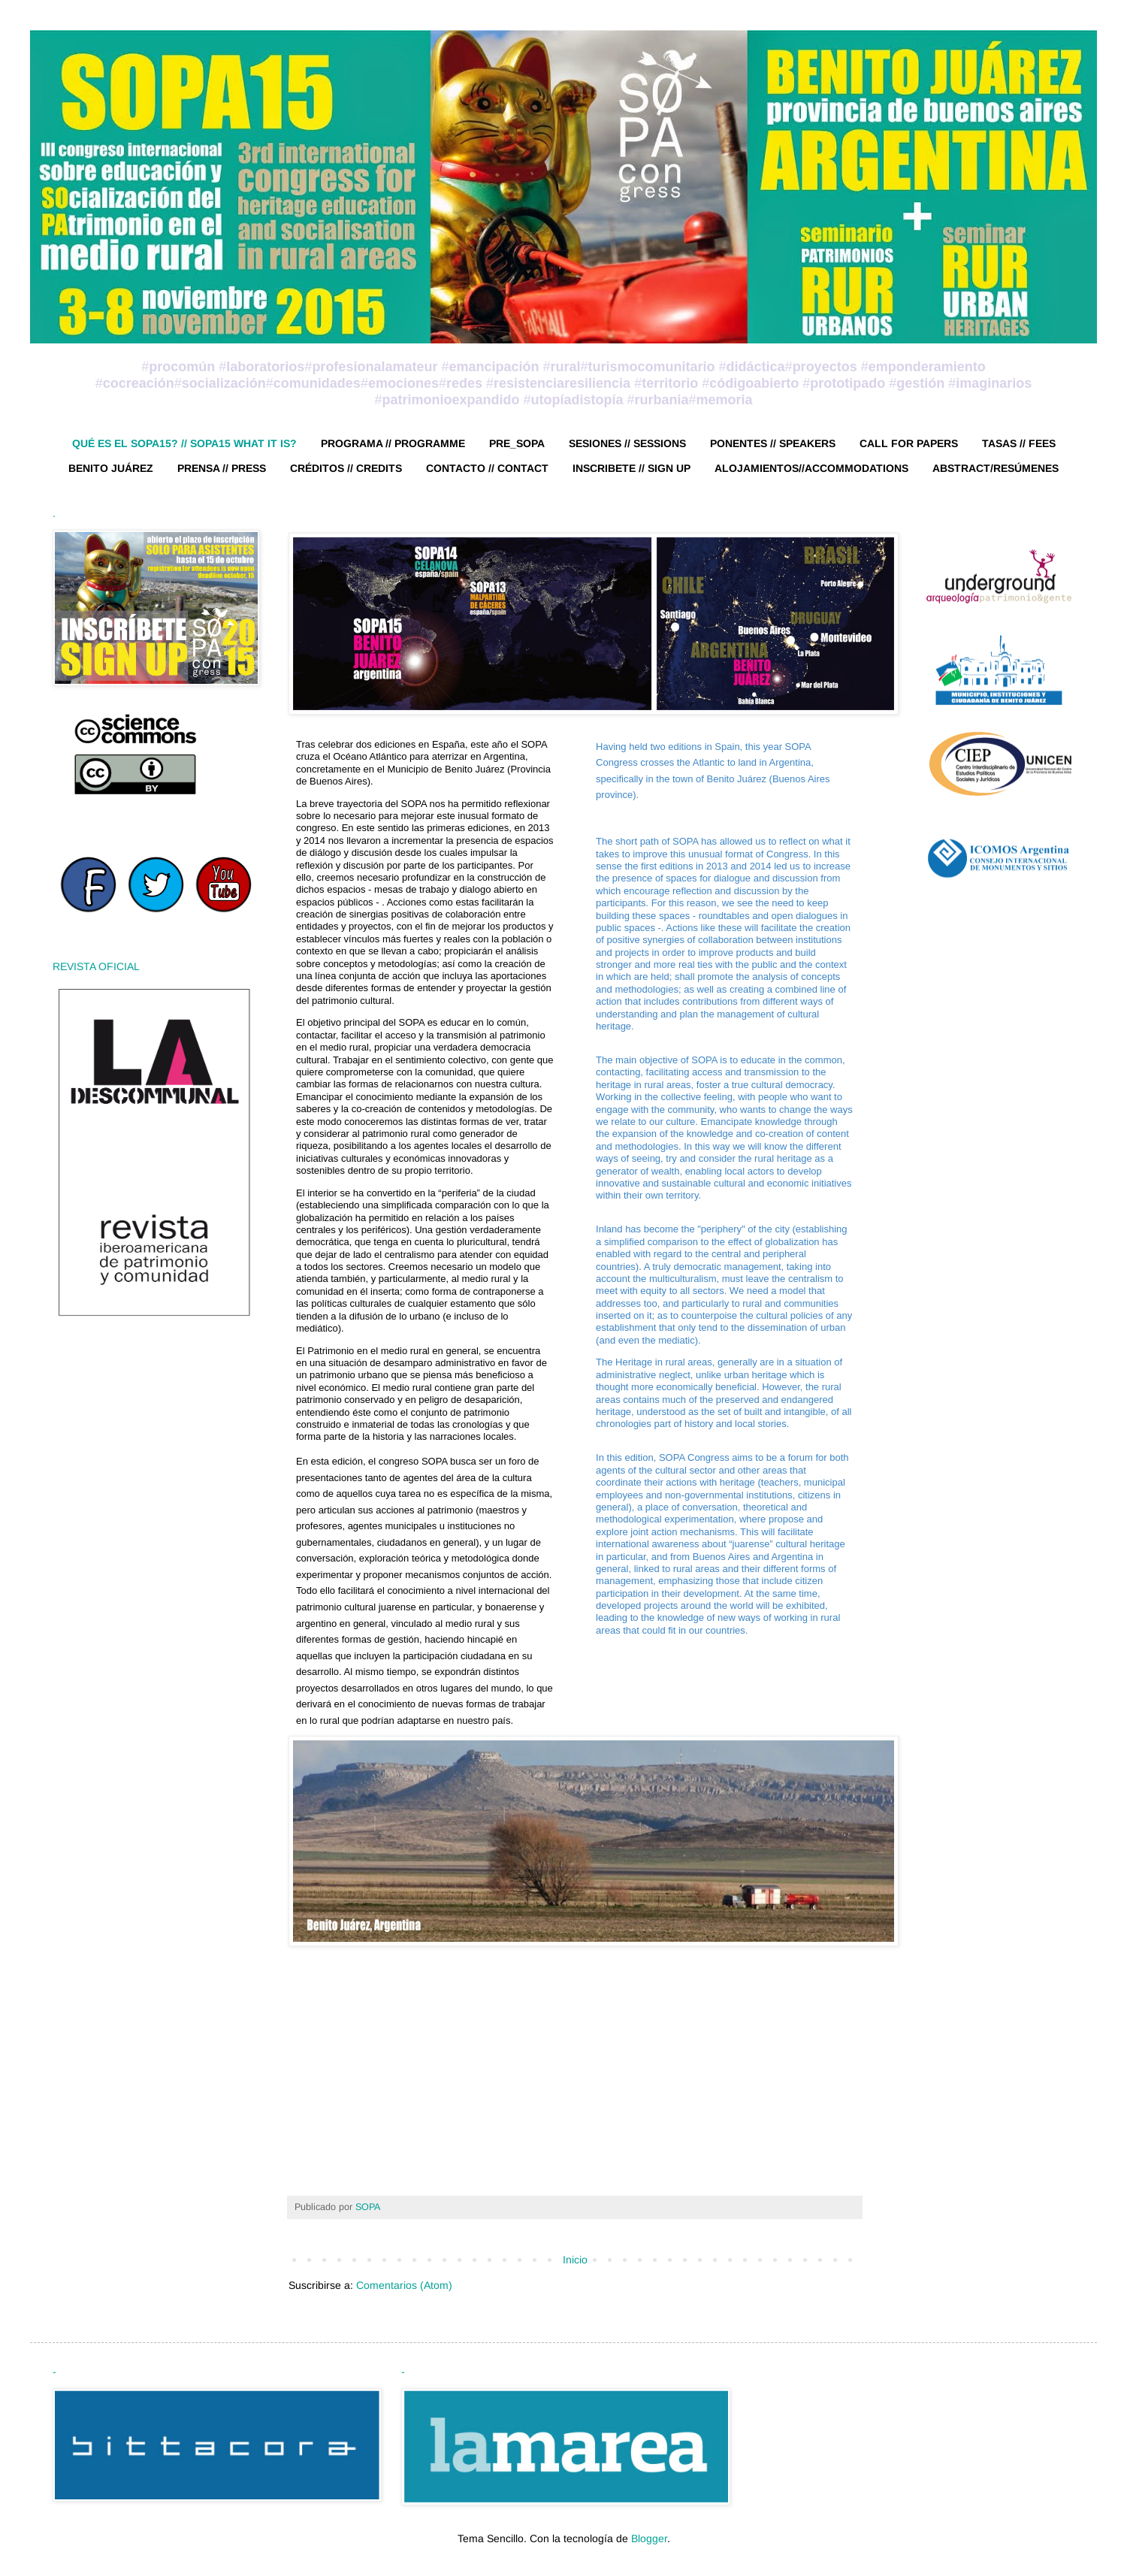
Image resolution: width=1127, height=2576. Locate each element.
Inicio (575, 2260)
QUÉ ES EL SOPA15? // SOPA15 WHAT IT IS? (184, 443)
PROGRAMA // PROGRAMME (393, 443)
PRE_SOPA (517, 443)
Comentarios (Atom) (404, 2285)
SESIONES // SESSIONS (627, 443)
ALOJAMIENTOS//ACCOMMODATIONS (811, 468)
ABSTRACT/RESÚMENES (995, 468)
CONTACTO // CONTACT (487, 468)
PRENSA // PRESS (221, 468)
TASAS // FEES (1019, 443)
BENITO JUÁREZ (110, 468)
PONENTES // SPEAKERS (772, 443)
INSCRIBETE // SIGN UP (631, 468)
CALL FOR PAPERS (909, 443)
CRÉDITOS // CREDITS (346, 468)
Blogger (649, 2538)
